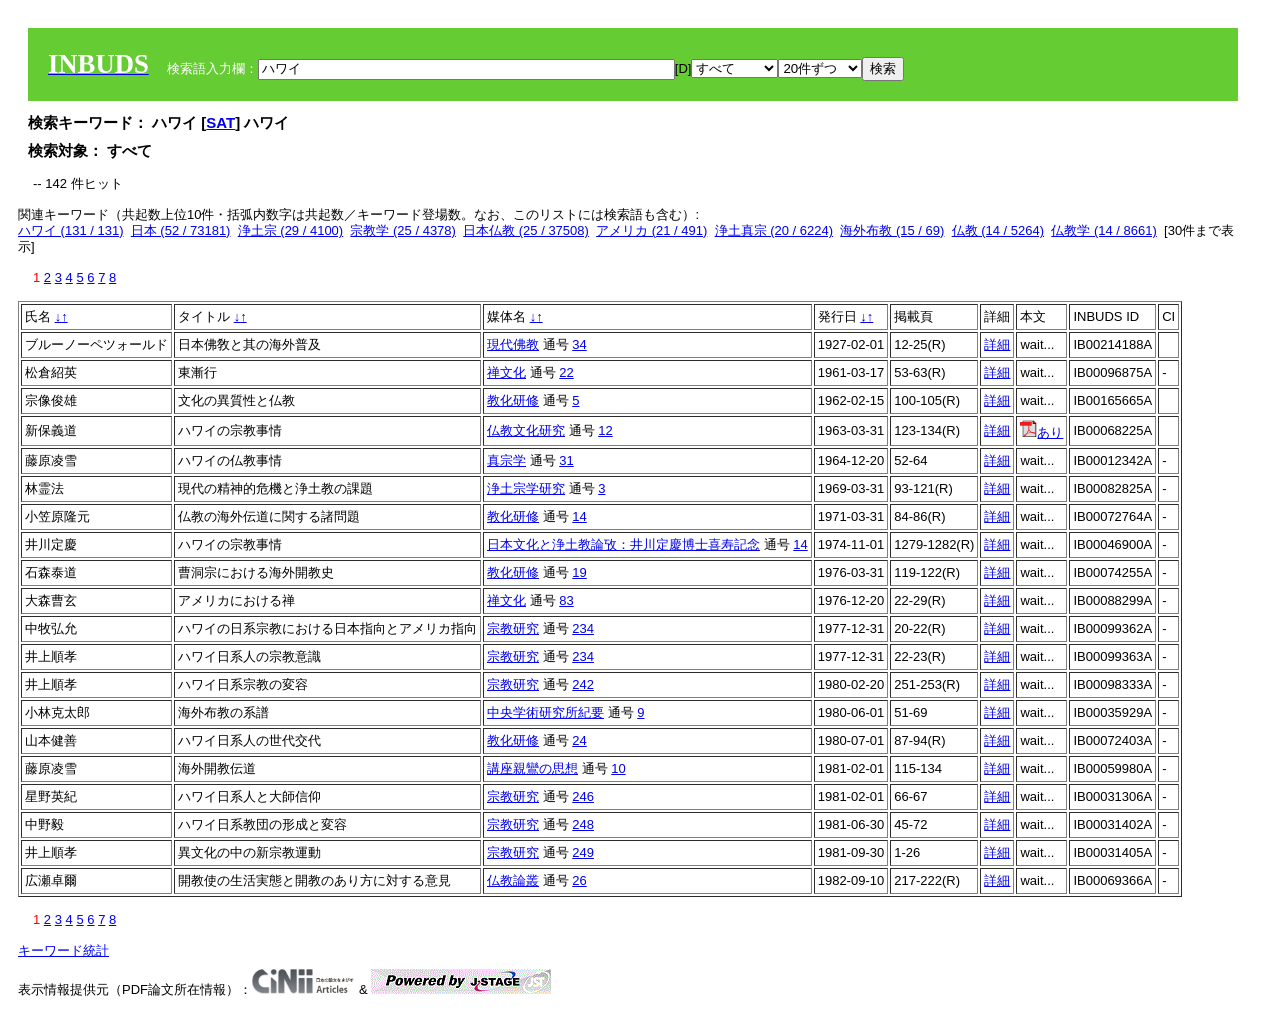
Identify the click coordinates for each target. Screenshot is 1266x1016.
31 (566, 460)
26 (579, 880)
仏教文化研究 (526, 430)
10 (618, 768)
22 (566, 372)
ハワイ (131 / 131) (71, 230)
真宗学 (506, 460)
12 (605, 430)
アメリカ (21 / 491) (651, 230)
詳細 (997, 344)
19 (579, 572)
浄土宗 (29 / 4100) (291, 230)
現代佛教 (513, 344)
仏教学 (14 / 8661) (1104, 230)
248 (583, 824)
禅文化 (506, 372)
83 (566, 600)
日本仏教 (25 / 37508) (526, 230)
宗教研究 (513, 628)
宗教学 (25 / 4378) (403, 230)
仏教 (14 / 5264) (998, 230)
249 (583, 852)
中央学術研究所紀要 (545, 712)
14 (579, 516)
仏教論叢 (513, 880)
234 (583, 628)
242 (583, 684)
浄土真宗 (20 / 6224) (774, 230)
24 (579, 740)
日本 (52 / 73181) (181, 230)
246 (583, 796)
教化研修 (513, 400)
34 (579, 344)
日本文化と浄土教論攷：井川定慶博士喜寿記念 (623, 544)
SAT (220, 122)
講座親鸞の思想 (532, 768)
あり (1041, 432)
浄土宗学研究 (526, 488)
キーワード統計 (63, 950)
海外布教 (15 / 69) (892, 230)
